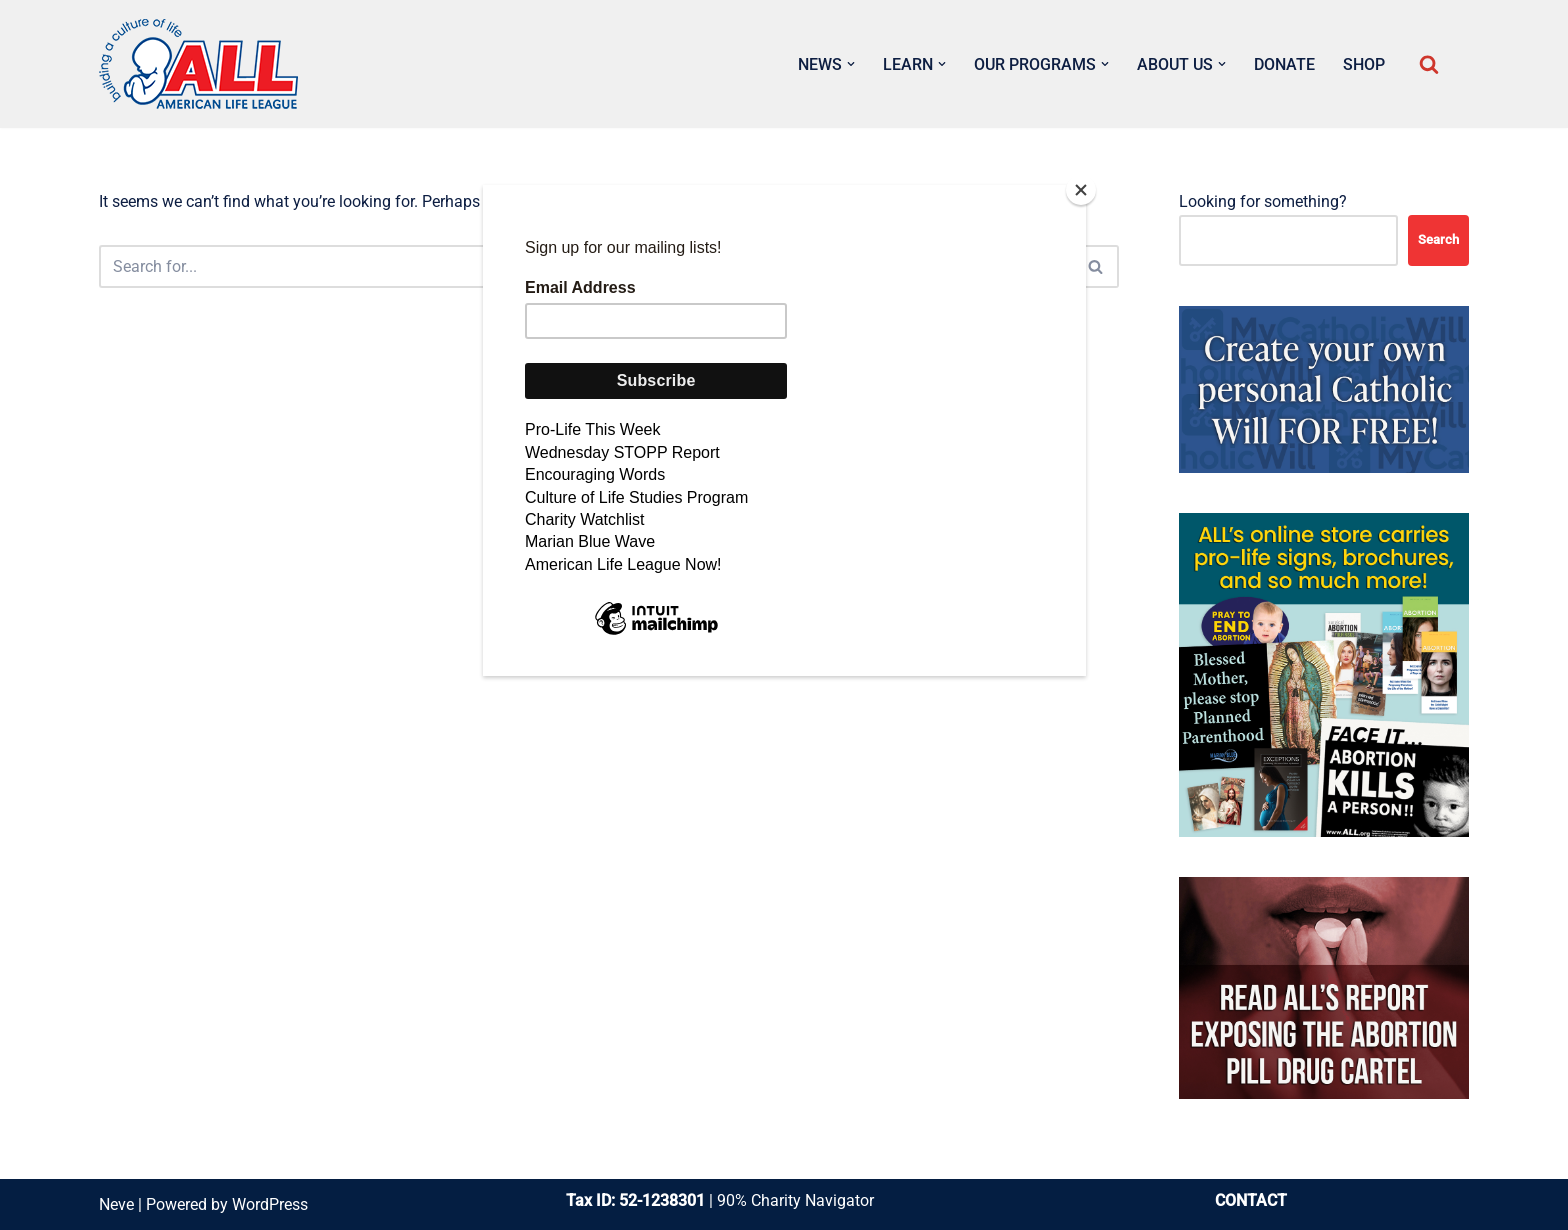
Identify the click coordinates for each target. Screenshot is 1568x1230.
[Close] (1081, 190)
